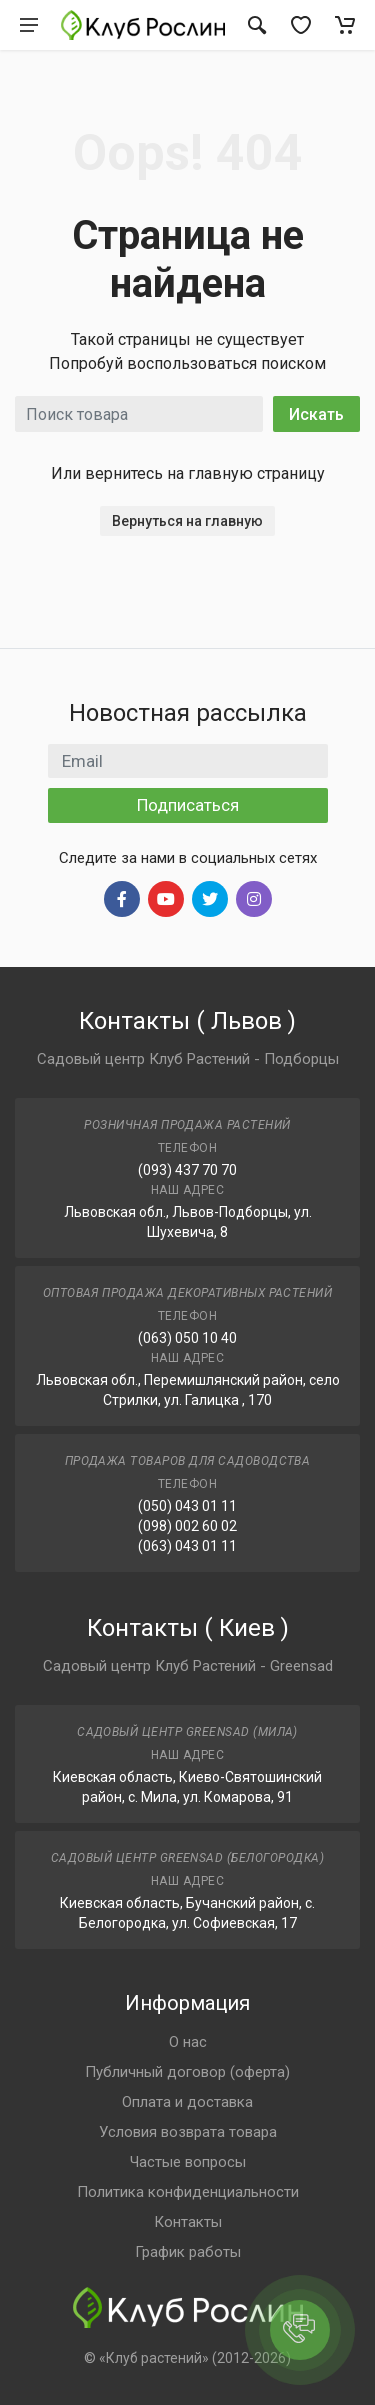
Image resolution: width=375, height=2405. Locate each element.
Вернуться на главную (187, 521)
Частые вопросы (188, 2162)
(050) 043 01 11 (187, 1506)
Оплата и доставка (187, 2102)
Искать (316, 414)
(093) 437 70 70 (187, 1170)
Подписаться (188, 805)
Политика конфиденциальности (188, 2192)
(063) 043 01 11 (187, 1546)
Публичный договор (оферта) (187, 2072)
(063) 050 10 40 (187, 1338)
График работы (188, 2252)
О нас (188, 2042)
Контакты (188, 2222)
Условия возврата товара (188, 2132)
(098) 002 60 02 (187, 1526)
